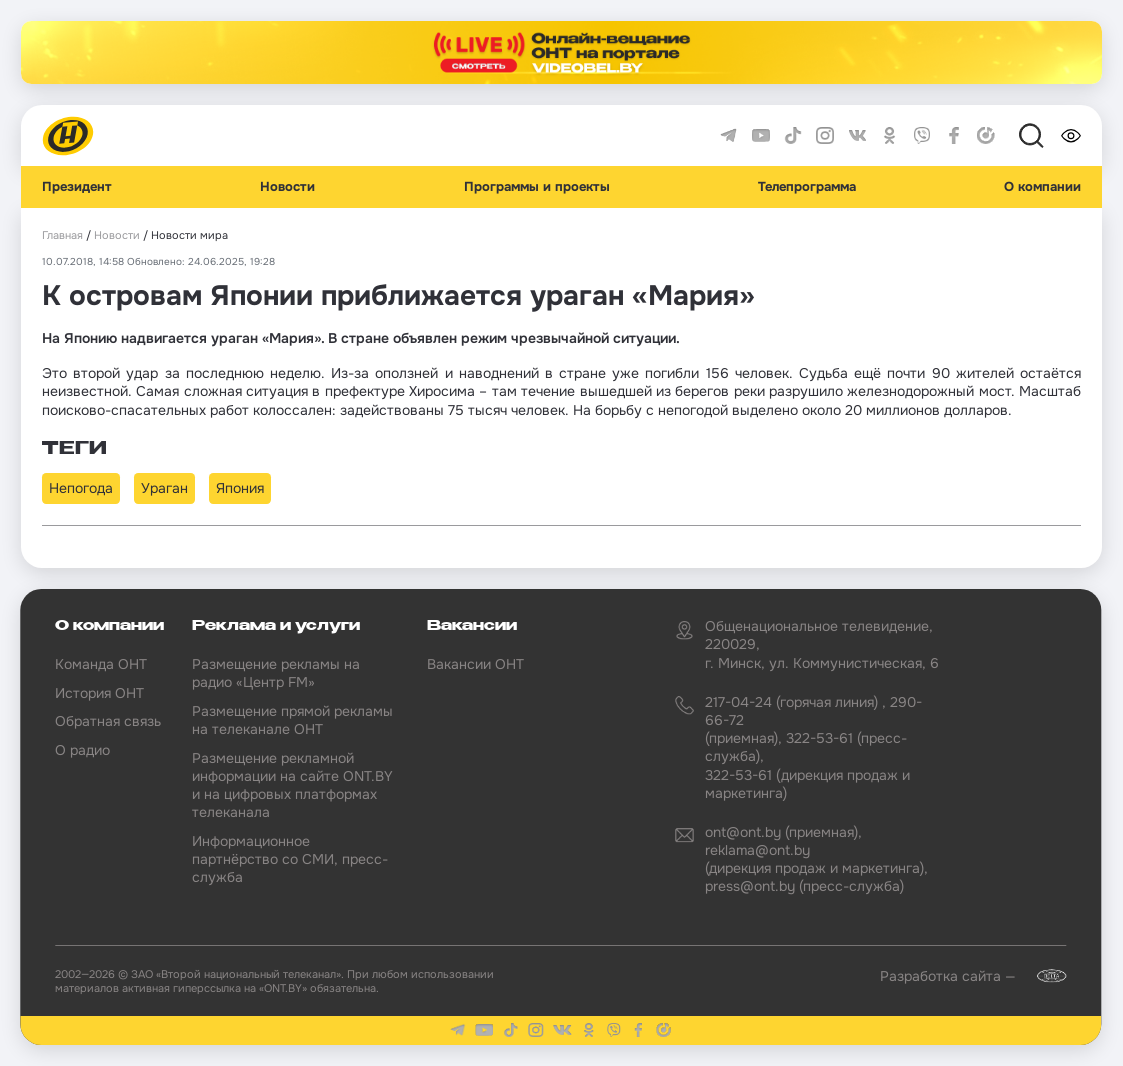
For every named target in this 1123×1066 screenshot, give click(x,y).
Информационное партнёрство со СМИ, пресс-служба (290, 859)
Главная (62, 235)
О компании (1042, 187)
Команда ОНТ (101, 664)
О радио (82, 750)
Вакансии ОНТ (475, 664)
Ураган (164, 488)
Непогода (81, 488)
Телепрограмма (807, 187)
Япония (240, 488)
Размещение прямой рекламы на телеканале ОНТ (292, 720)
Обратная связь (108, 721)
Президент (77, 187)
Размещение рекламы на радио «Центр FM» (276, 673)
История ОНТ (99, 693)
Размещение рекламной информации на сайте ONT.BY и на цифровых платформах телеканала (292, 785)
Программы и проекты (537, 187)
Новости (287, 187)
